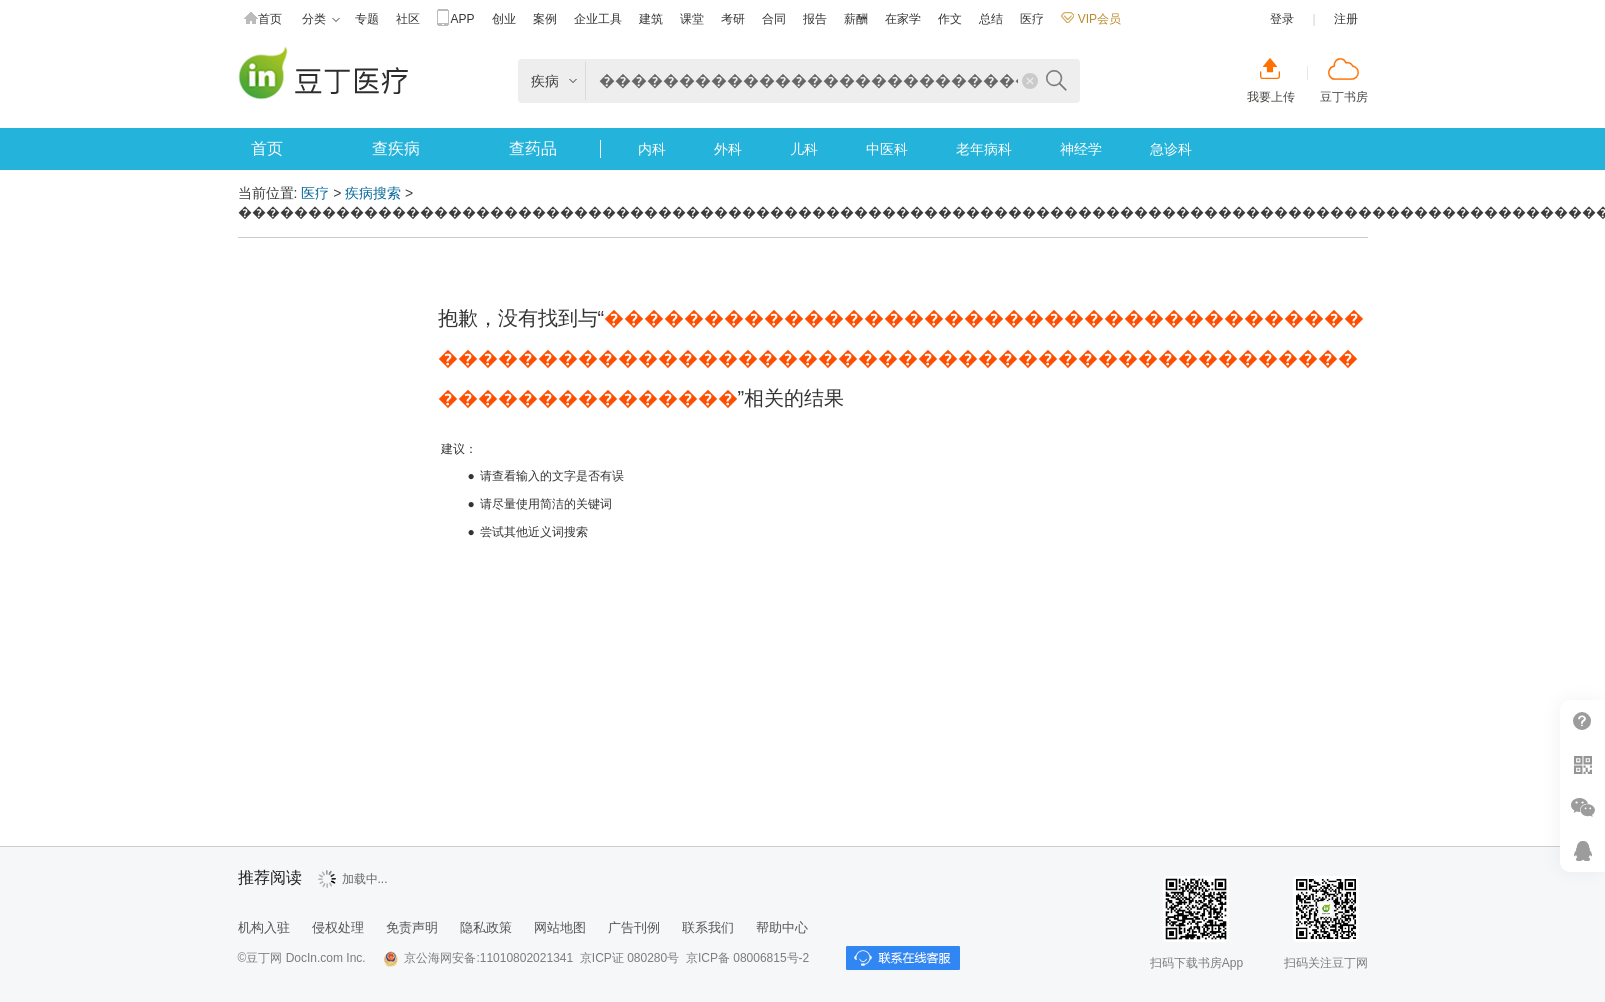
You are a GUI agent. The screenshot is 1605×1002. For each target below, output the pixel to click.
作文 (950, 19)
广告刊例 (634, 927)
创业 (504, 19)
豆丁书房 (1344, 97)
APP (456, 19)
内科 (652, 149)
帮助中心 (1582, 721)
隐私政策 (486, 927)
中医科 (887, 149)
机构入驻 (264, 927)
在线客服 (1582, 850)
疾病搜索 (373, 193)
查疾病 (396, 148)
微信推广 (1582, 807)
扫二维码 (1582, 764)
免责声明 (412, 927)
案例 (545, 19)
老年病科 (984, 149)
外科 (728, 149)
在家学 (903, 19)
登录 (1282, 19)
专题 (367, 19)
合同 (774, 19)
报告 (815, 19)
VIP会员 (1091, 19)
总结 (991, 19)
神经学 (1081, 149)
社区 (408, 19)
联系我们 (708, 927)
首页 (263, 19)
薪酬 (856, 19)
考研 (733, 19)
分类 (321, 19)
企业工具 (598, 19)
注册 (1346, 19)
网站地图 (560, 927)
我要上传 (1271, 97)
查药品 (533, 148)
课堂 (692, 19)
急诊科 (1171, 149)
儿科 (804, 149)
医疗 (1032, 19)
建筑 (651, 19)
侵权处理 (338, 927)
